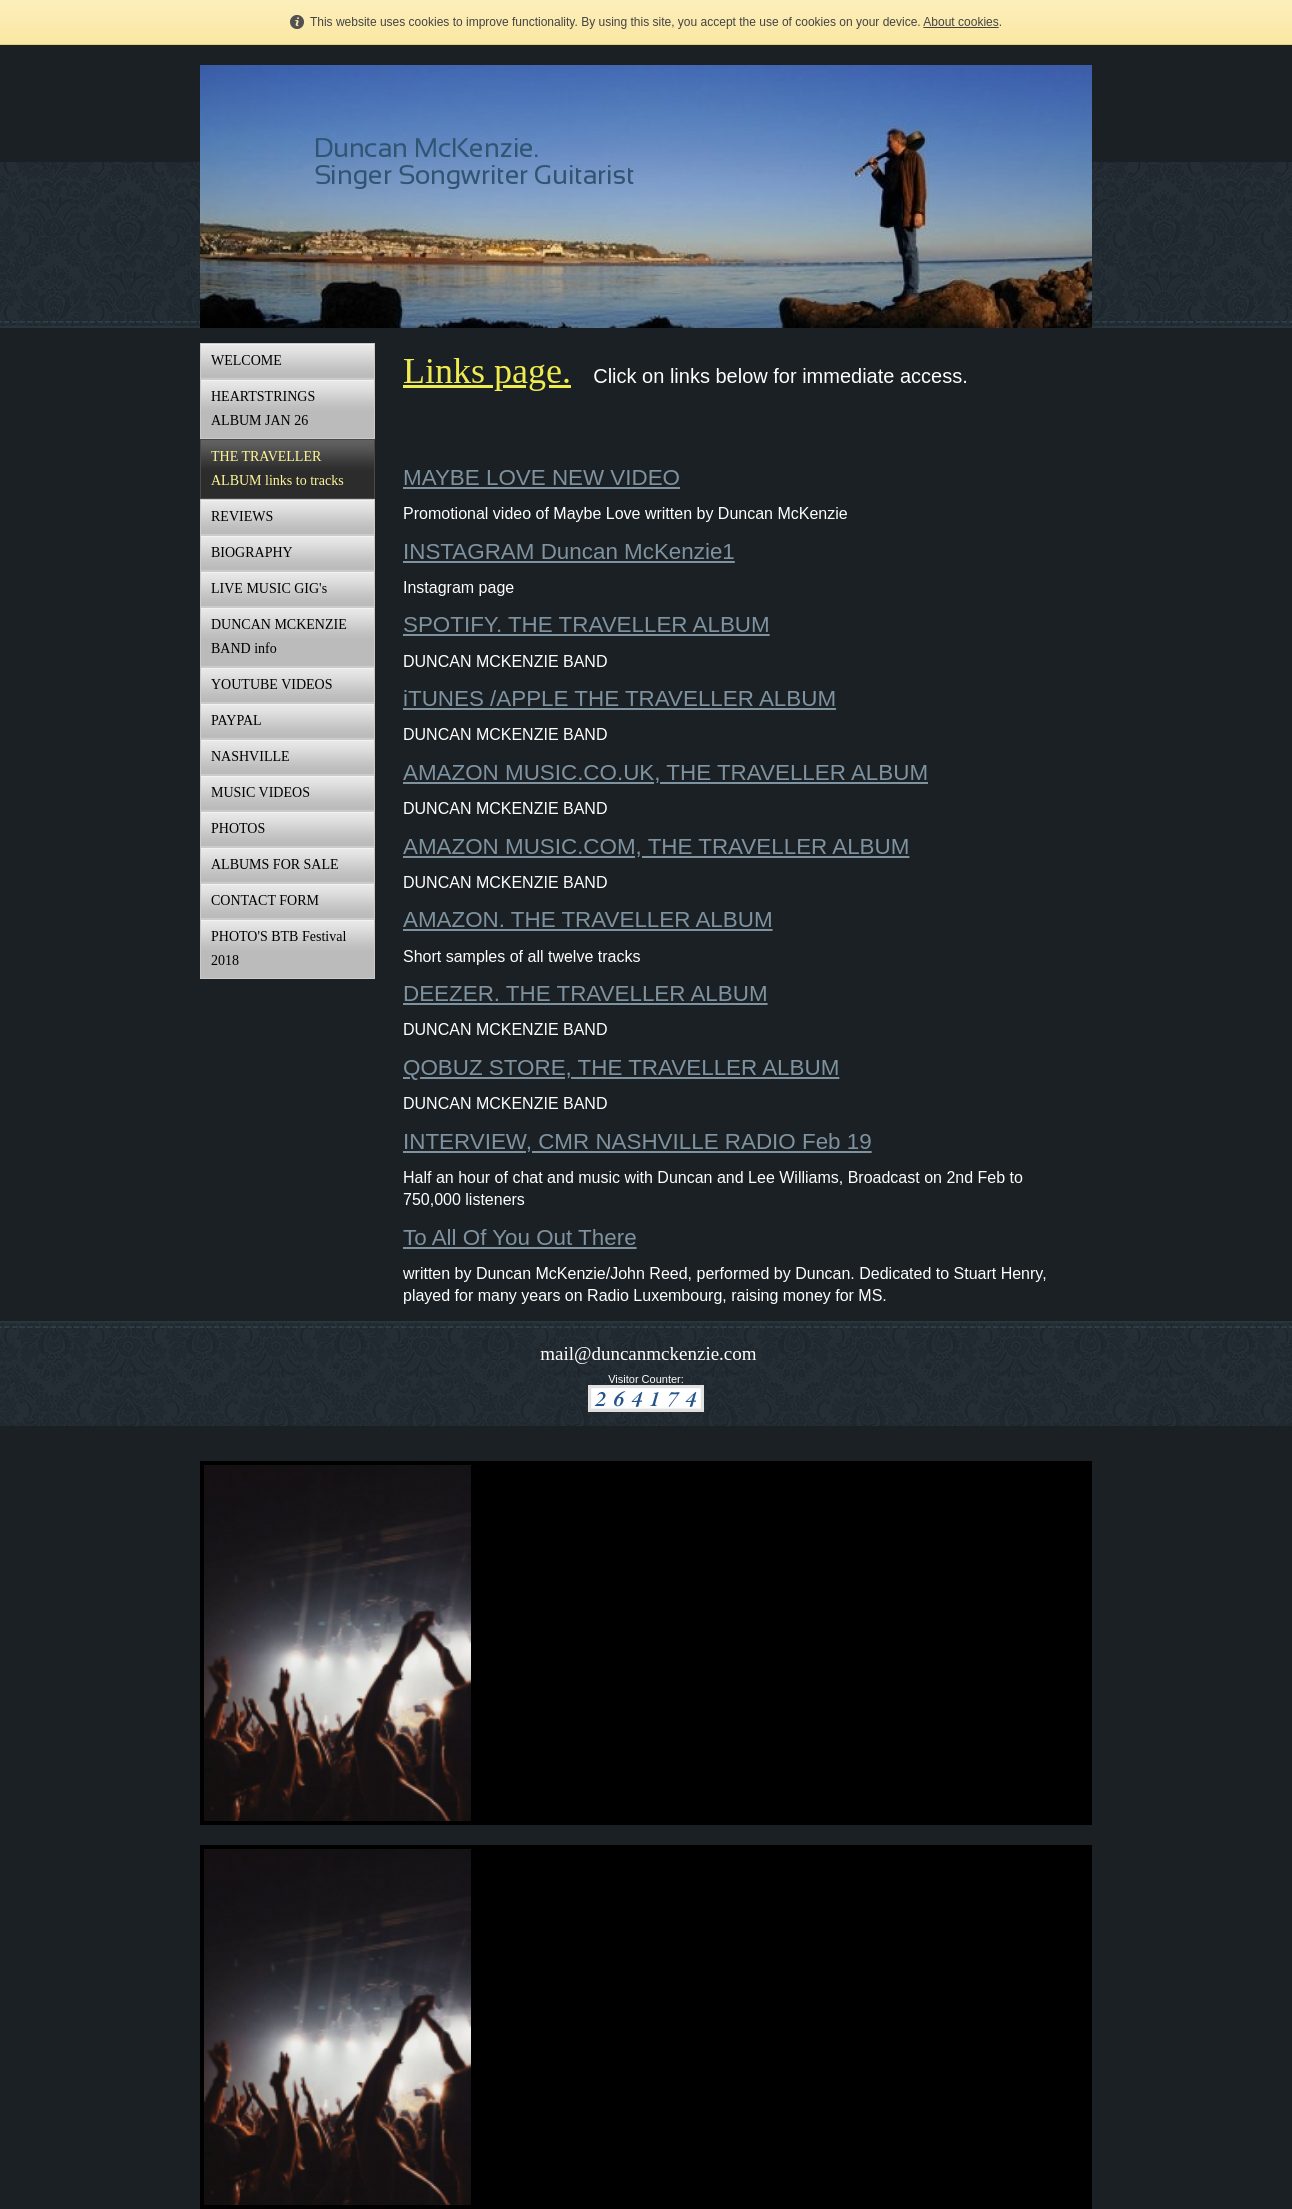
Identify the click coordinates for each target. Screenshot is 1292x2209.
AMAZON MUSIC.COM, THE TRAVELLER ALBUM (656, 846)
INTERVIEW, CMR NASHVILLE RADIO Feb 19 (637, 1141)
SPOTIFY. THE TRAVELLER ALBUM (586, 624)
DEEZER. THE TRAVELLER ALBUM (585, 993)
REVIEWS (242, 516)
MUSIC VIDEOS (260, 792)
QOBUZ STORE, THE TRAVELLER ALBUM (621, 1067)
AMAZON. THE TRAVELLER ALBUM (588, 919)
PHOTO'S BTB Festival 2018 (278, 948)
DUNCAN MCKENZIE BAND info (279, 636)
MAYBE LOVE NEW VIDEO (541, 477)
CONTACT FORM (265, 900)
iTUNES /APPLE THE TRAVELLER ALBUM (619, 698)
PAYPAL (236, 720)
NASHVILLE (250, 756)
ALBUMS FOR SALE (275, 864)
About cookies (960, 22)
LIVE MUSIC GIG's (269, 588)
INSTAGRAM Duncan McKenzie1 (569, 551)
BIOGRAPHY (252, 552)
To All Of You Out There (520, 1237)
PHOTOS (238, 828)
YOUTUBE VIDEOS (271, 684)
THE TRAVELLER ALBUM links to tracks (277, 468)
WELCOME (246, 360)
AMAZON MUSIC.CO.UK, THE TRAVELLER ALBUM (665, 772)
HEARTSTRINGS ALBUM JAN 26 (263, 408)
